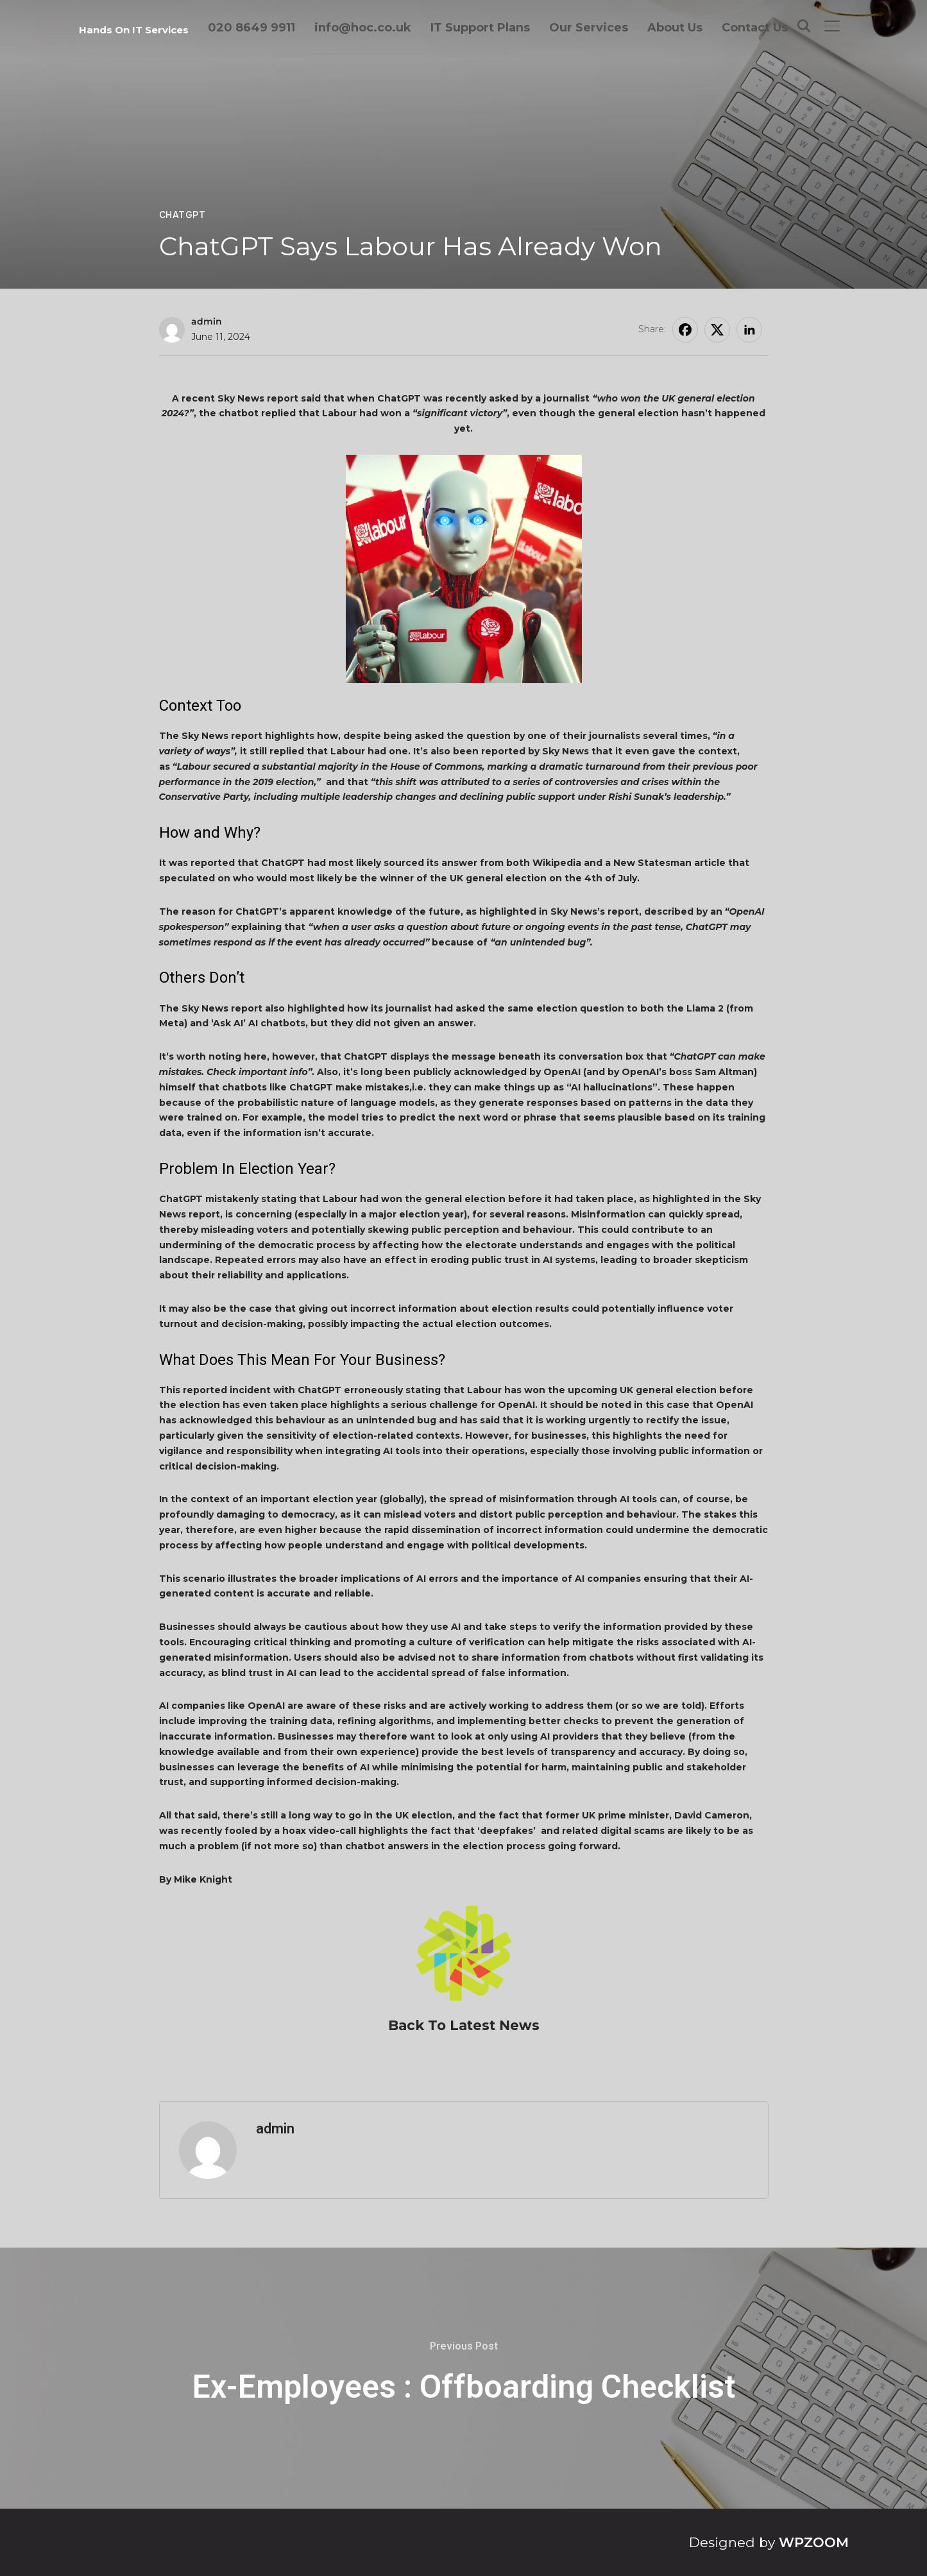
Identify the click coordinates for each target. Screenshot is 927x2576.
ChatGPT (182, 215)
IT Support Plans (480, 28)
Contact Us (755, 28)
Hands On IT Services (134, 30)
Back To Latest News (464, 2025)
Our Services (588, 28)
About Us (674, 28)
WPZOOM (814, 2542)
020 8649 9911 (251, 28)
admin (206, 321)
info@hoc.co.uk (362, 28)
